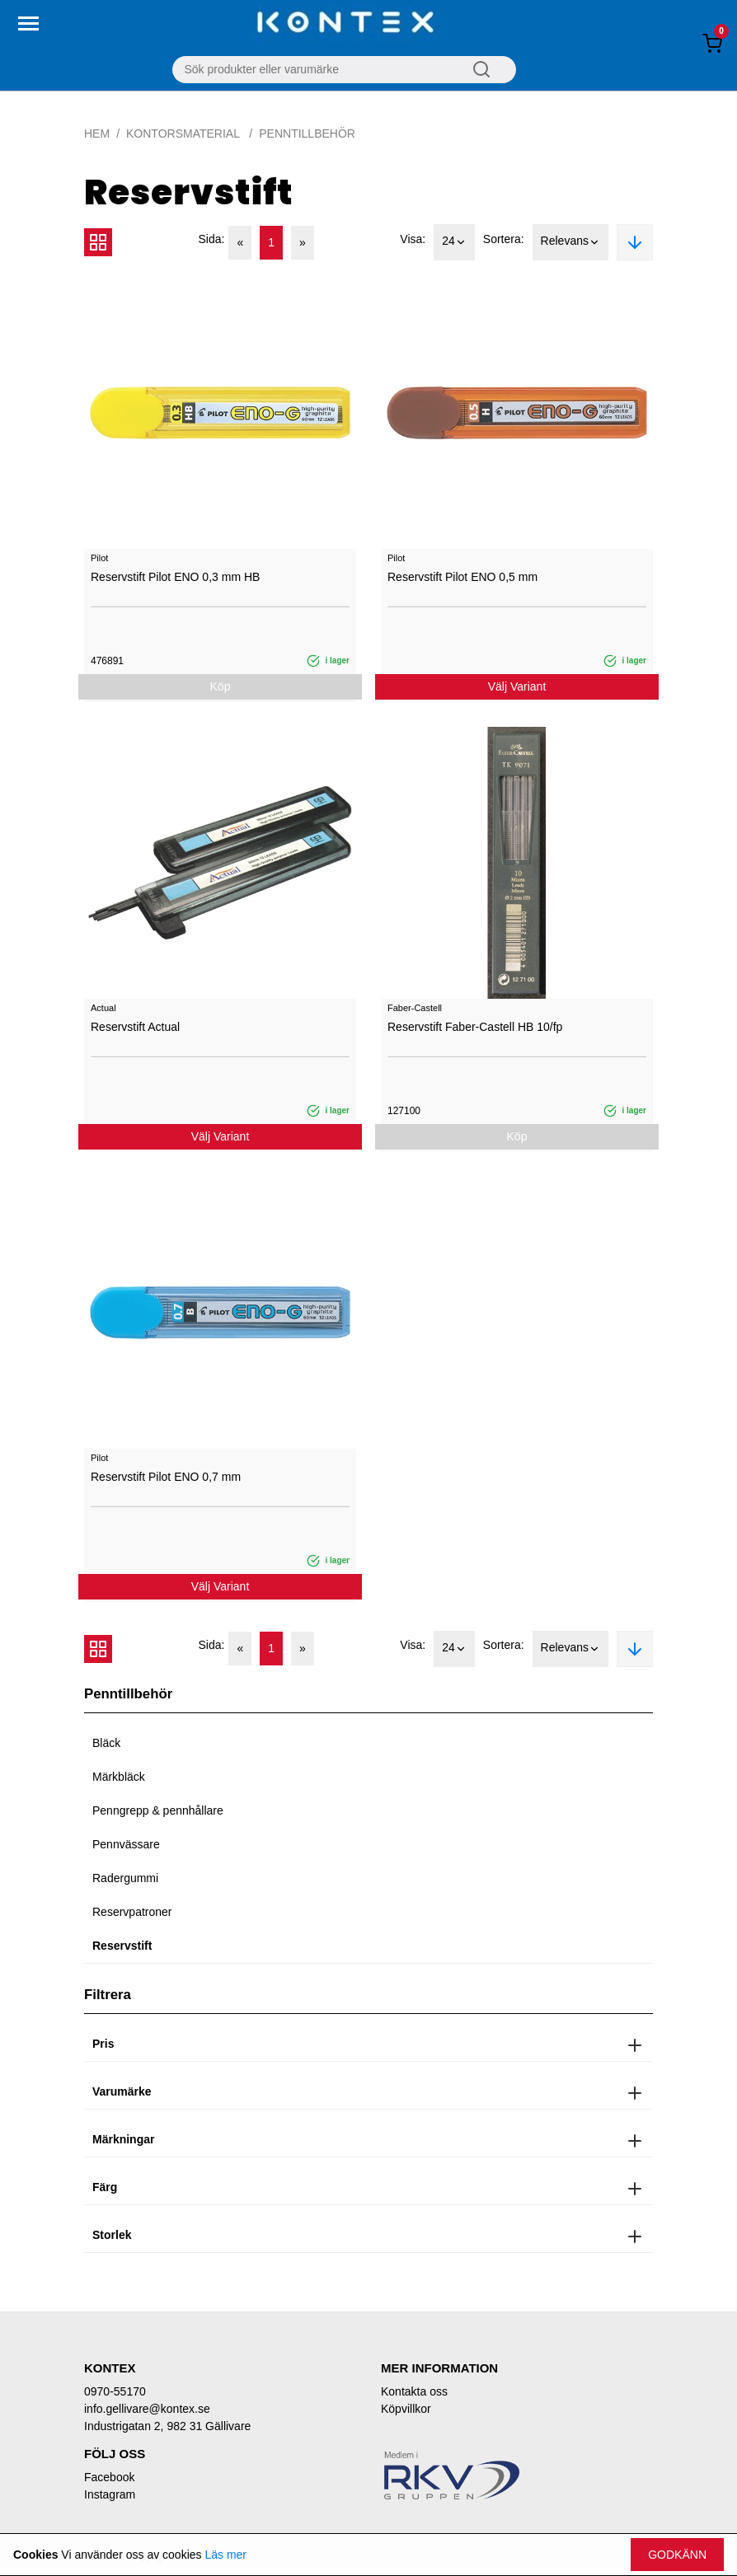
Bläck (106, 1742)
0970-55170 (115, 2391)
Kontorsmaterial (184, 133)
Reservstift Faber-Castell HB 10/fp (474, 1026)
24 (454, 242)
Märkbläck (118, 1776)
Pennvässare (126, 1844)
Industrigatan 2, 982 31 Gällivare (167, 2426)
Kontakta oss (414, 2391)
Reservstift (122, 1945)
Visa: (412, 239)
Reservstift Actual (135, 1026)
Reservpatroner (132, 1911)
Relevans (570, 242)
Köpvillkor (406, 2408)
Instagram (109, 2494)
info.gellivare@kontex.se (147, 2408)
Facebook (109, 2477)
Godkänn (677, 2554)
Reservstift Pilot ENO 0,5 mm (462, 576)
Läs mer (225, 2554)
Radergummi (125, 1878)
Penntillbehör (307, 133)
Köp (220, 686)
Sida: (212, 239)
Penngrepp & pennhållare (157, 1810)
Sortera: (503, 239)
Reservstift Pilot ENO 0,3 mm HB (175, 576)
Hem (97, 133)
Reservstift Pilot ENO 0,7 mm (166, 1476)
